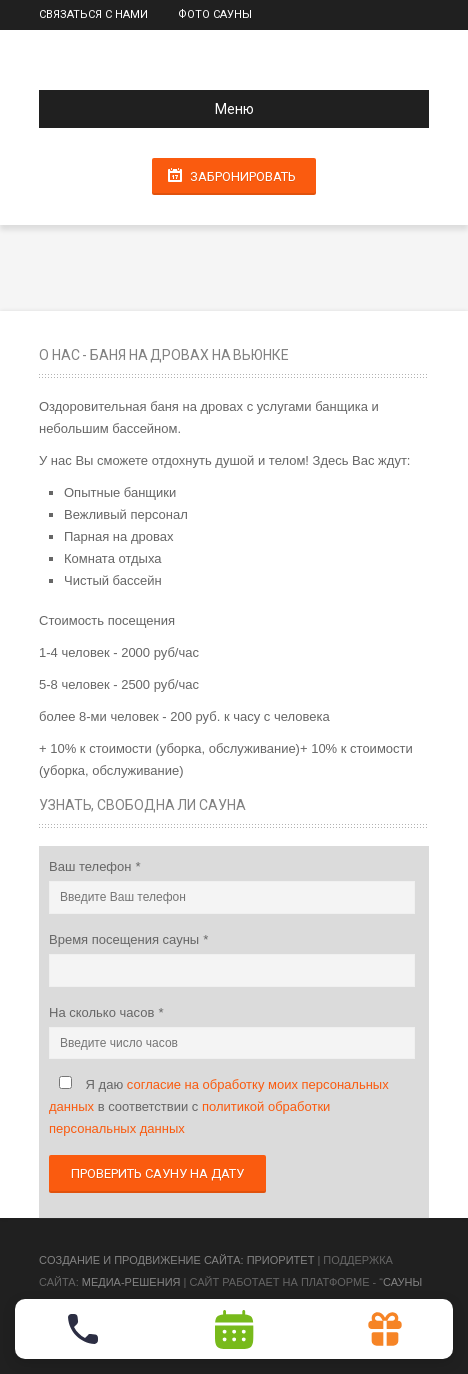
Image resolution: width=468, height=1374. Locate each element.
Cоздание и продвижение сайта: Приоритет (176, 1260)
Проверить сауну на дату (157, 1173)
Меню (154, 109)
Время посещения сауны (126, 939)
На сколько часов (103, 1012)
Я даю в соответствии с (219, 1106)
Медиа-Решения (131, 1282)
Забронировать (243, 176)
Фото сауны (215, 14)
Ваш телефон (92, 866)
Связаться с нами (93, 14)
